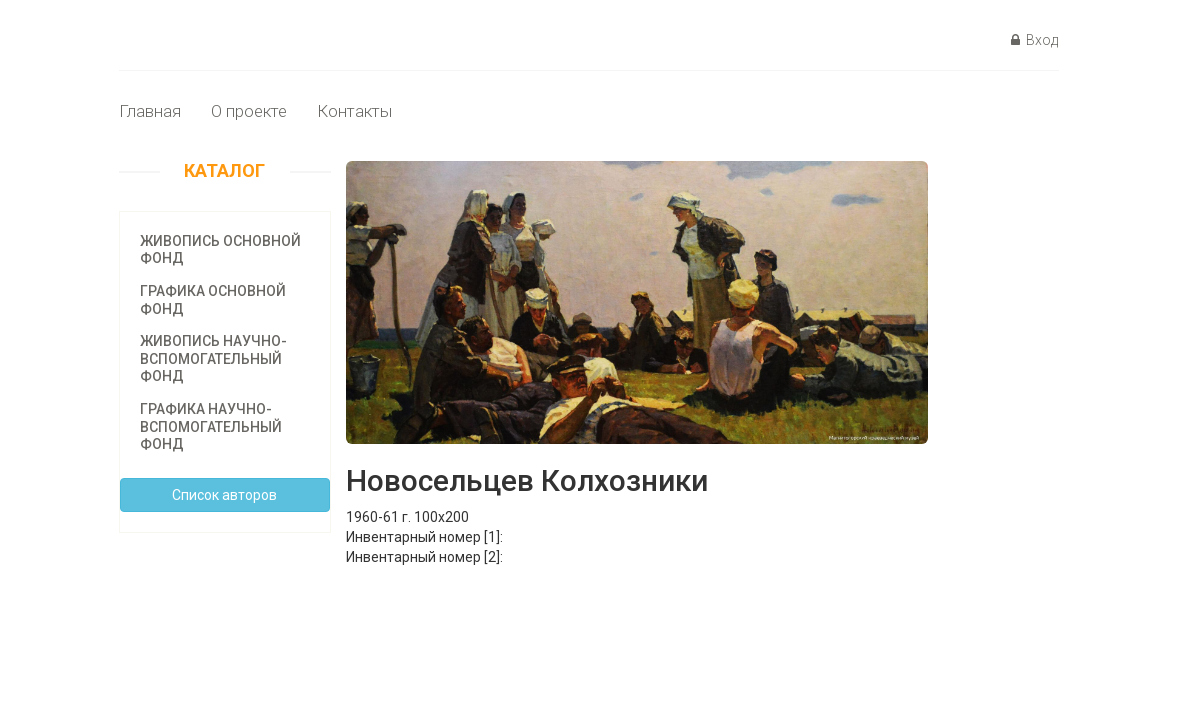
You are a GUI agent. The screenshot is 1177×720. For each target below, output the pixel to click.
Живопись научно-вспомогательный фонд (213, 358)
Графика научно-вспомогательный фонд (211, 426)
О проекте (249, 111)
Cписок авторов (224, 495)
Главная (150, 111)
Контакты (354, 111)
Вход (1034, 40)
